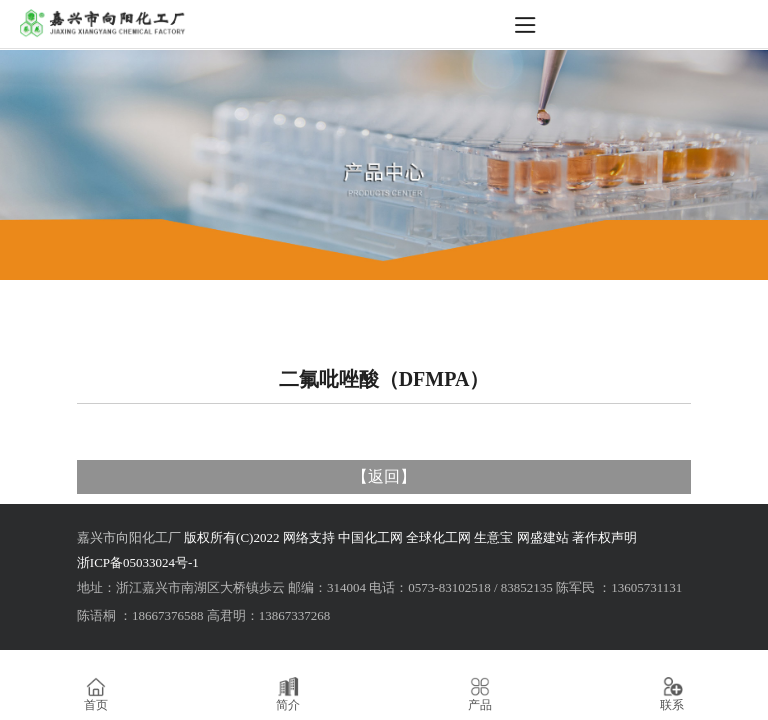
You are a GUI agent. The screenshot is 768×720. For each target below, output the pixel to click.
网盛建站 (543, 537)
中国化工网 (370, 537)
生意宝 (493, 537)
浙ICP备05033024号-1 (138, 562)
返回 (384, 476)
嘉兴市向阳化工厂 (129, 537)
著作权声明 (604, 537)
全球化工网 (438, 537)
